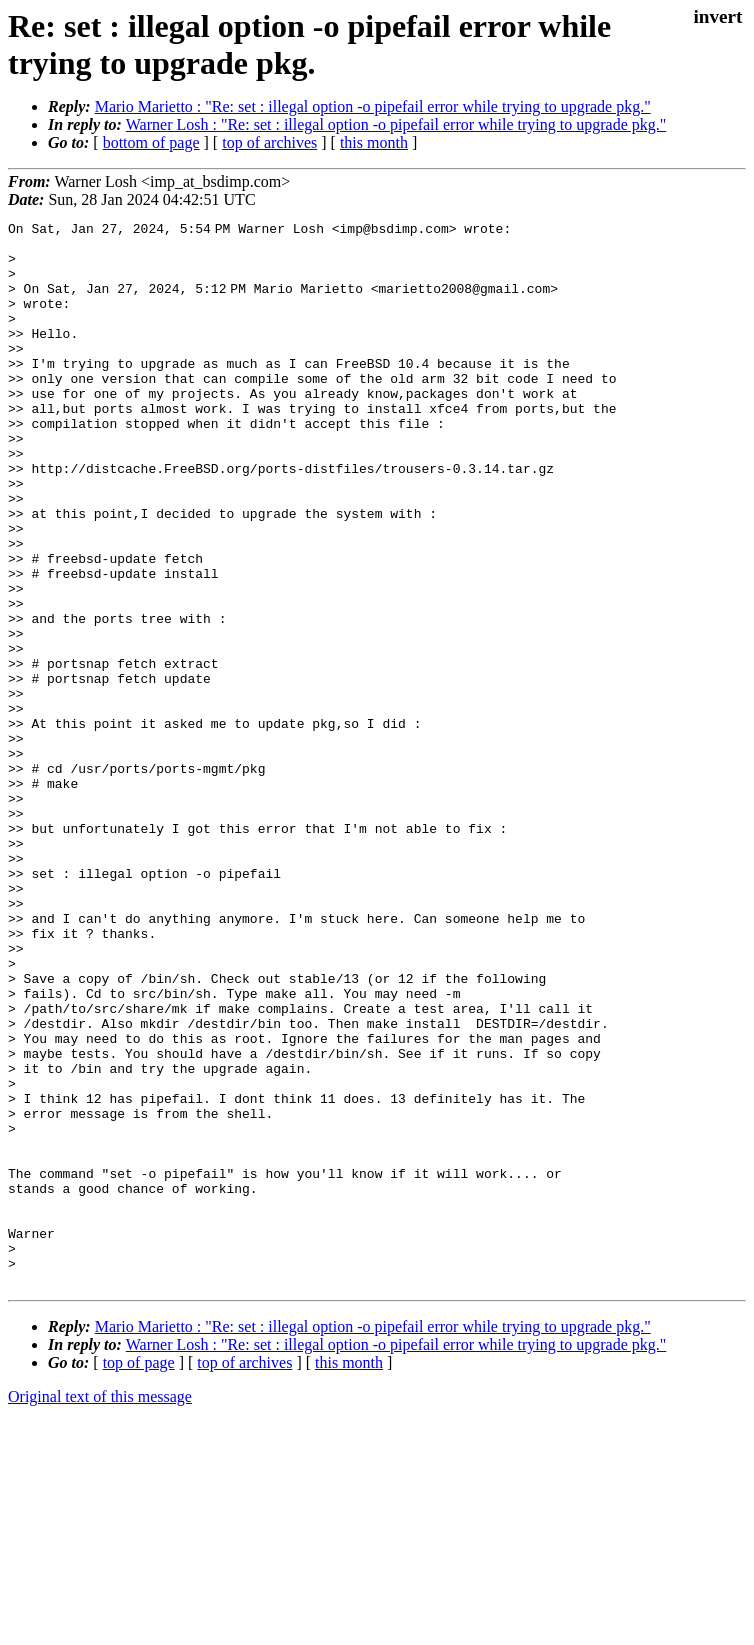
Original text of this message (100, 1609)
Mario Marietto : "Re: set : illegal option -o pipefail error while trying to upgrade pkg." (373, 106)
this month (374, 142)
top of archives (269, 142)
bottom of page (151, 142)
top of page (139, 1575)
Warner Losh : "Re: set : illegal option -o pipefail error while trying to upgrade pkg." (396, 124)
